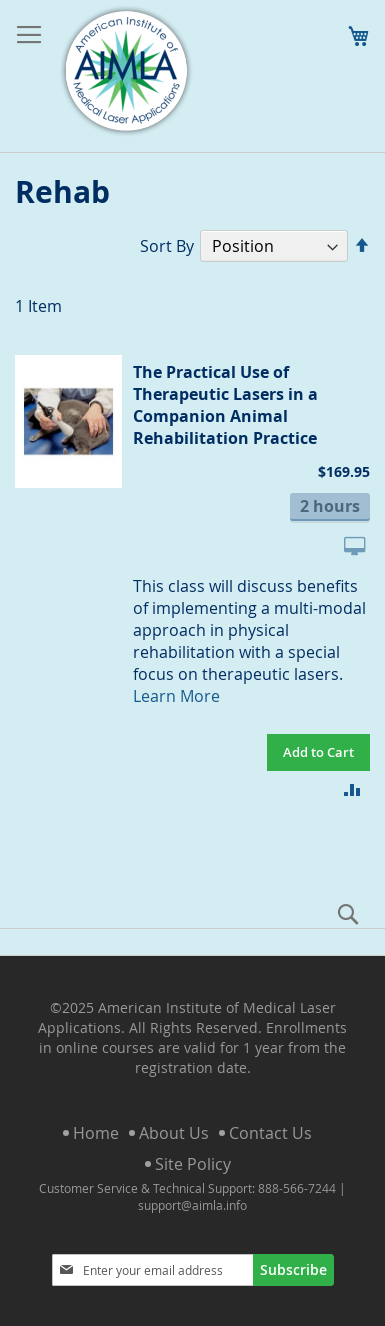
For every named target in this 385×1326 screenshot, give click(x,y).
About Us (174, 1133)
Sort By (167, 246)
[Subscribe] (293, 1270)
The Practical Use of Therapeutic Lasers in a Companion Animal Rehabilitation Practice (225, 405)
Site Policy (193, 1164)
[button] (352, 788)
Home (96, 1133)
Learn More (176, 696)
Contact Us (270, 1133)
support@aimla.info (192, 1205)
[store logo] (126, 71)
